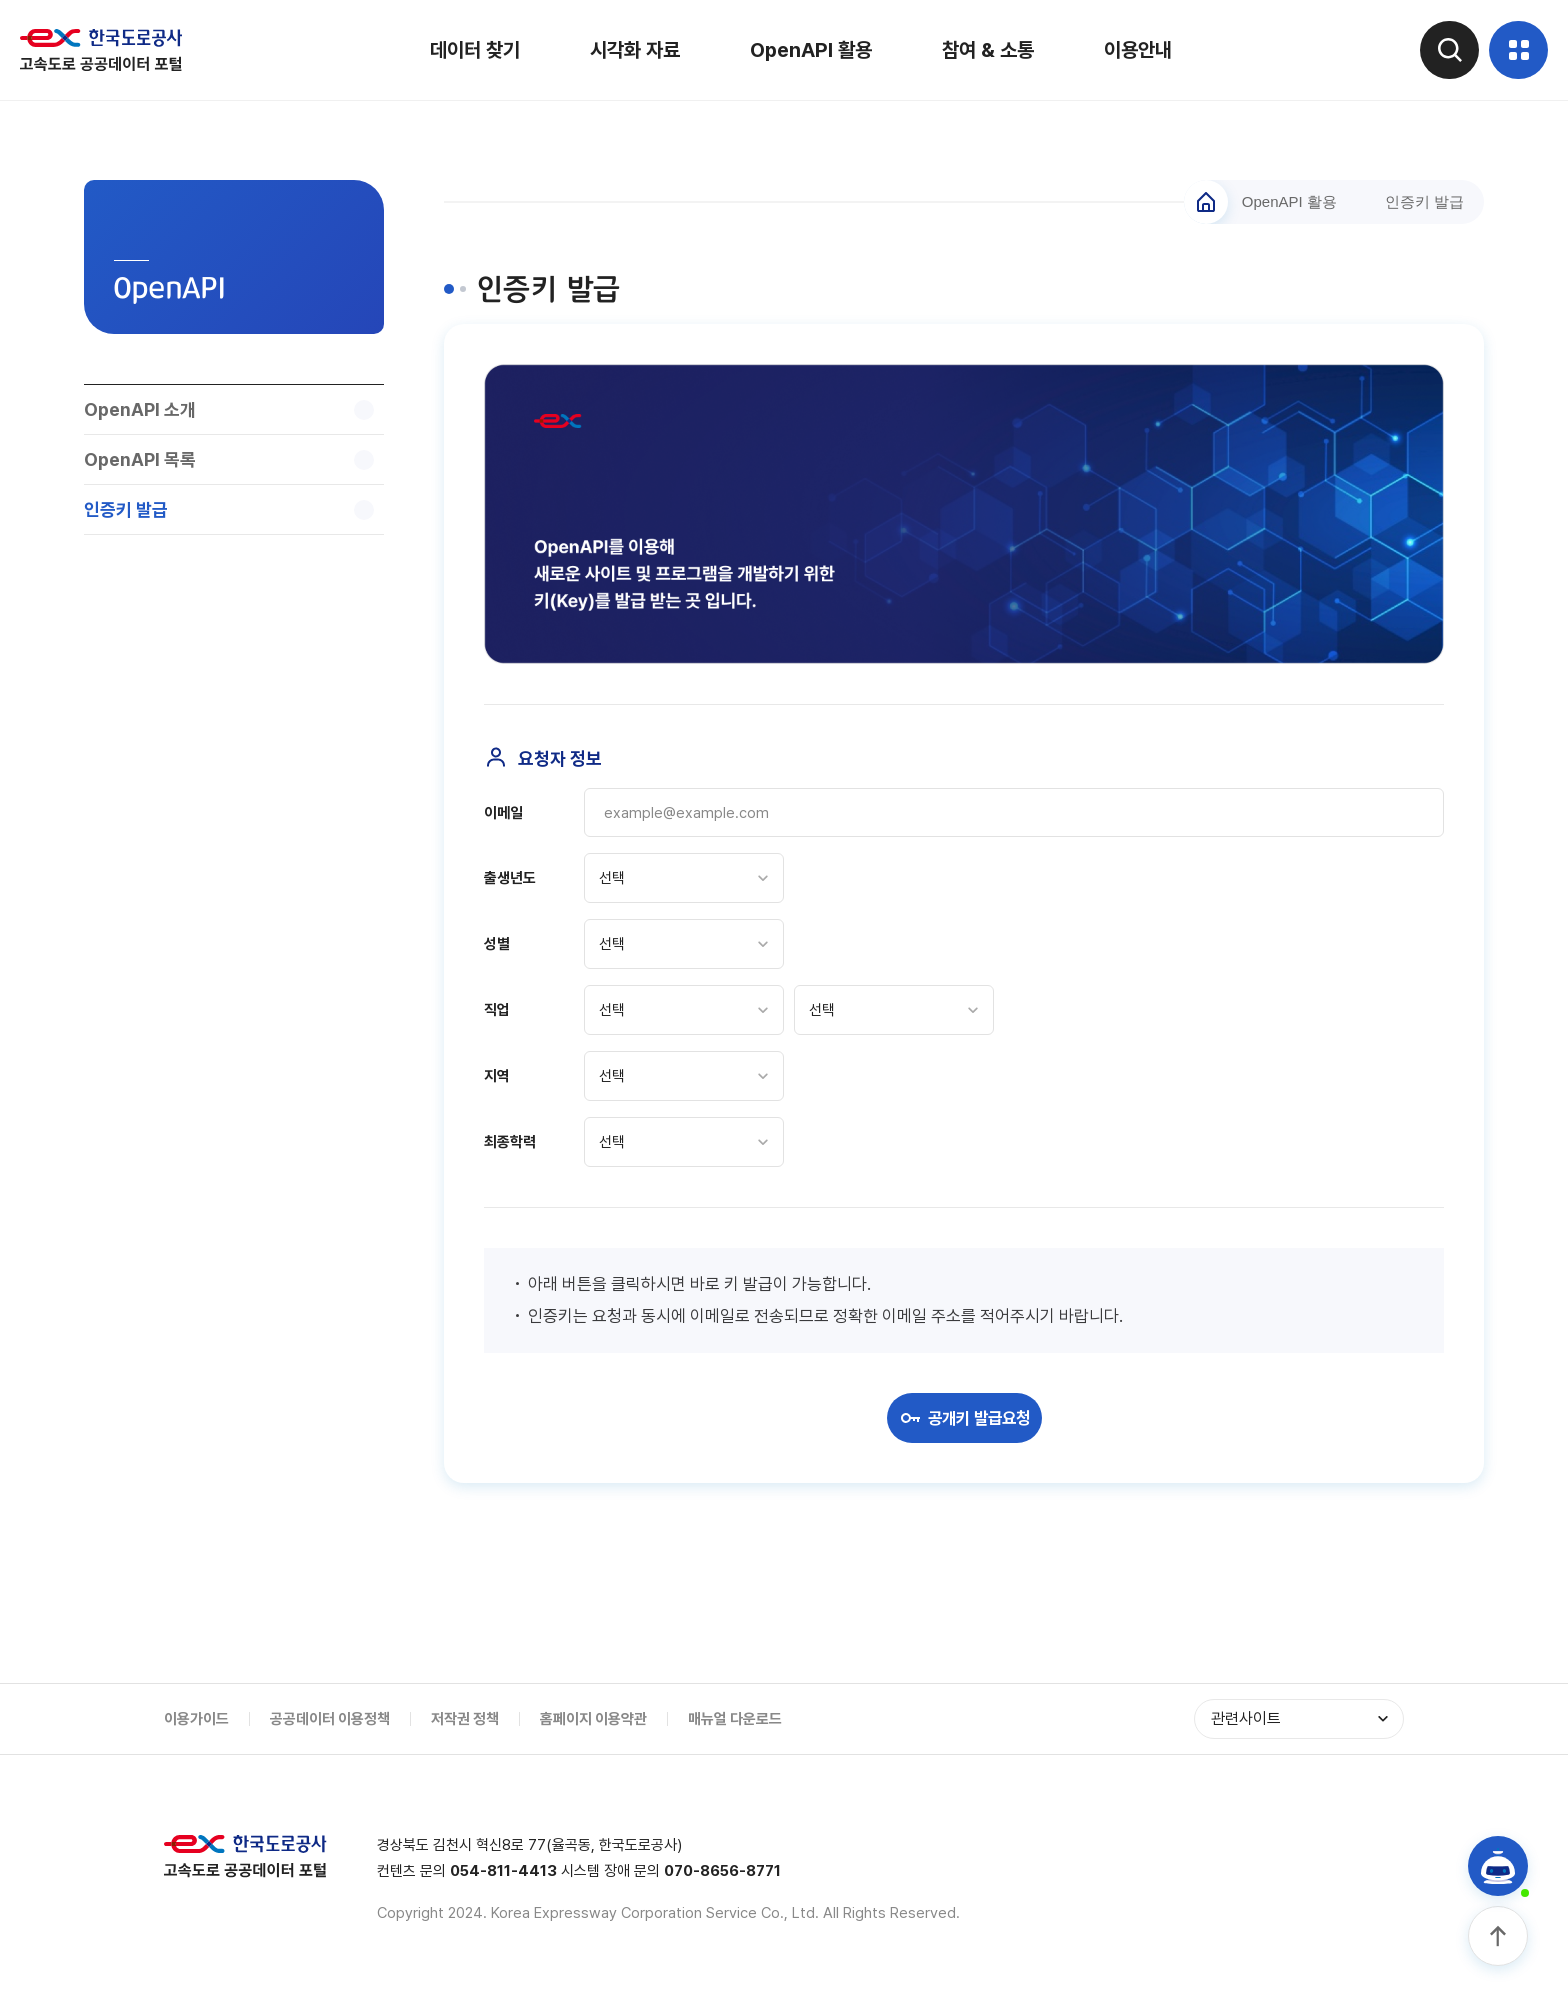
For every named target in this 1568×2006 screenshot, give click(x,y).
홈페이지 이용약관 (593, 1720)
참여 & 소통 (987, 50)
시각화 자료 (634, 50)
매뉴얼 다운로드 (735, 1720)
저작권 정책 (465, 1720)
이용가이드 (196, 1720)
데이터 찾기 (474, 50)
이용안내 (1137, 50)
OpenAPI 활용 (810, 50)
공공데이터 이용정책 (330, 1720)
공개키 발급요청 (964, 1419)
